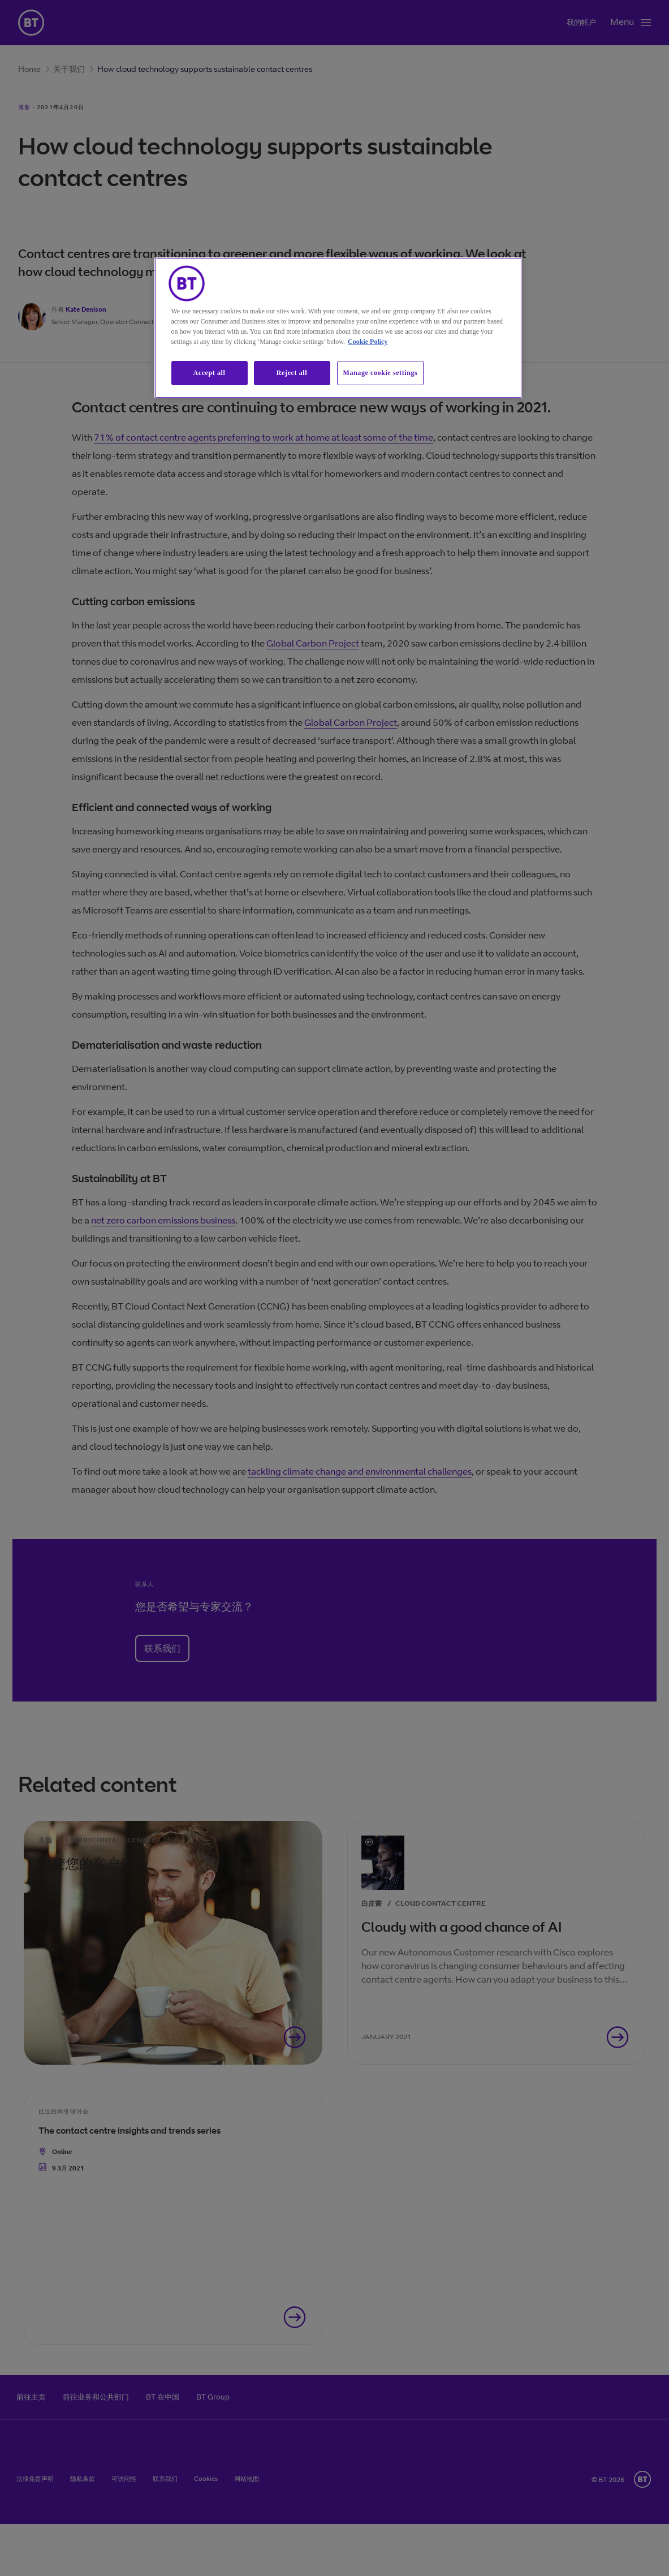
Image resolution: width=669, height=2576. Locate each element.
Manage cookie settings (380, 373)
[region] (338, 327)
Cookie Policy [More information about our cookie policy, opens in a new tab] (367, 342)
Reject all (292, 373)
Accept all (209, 373)
